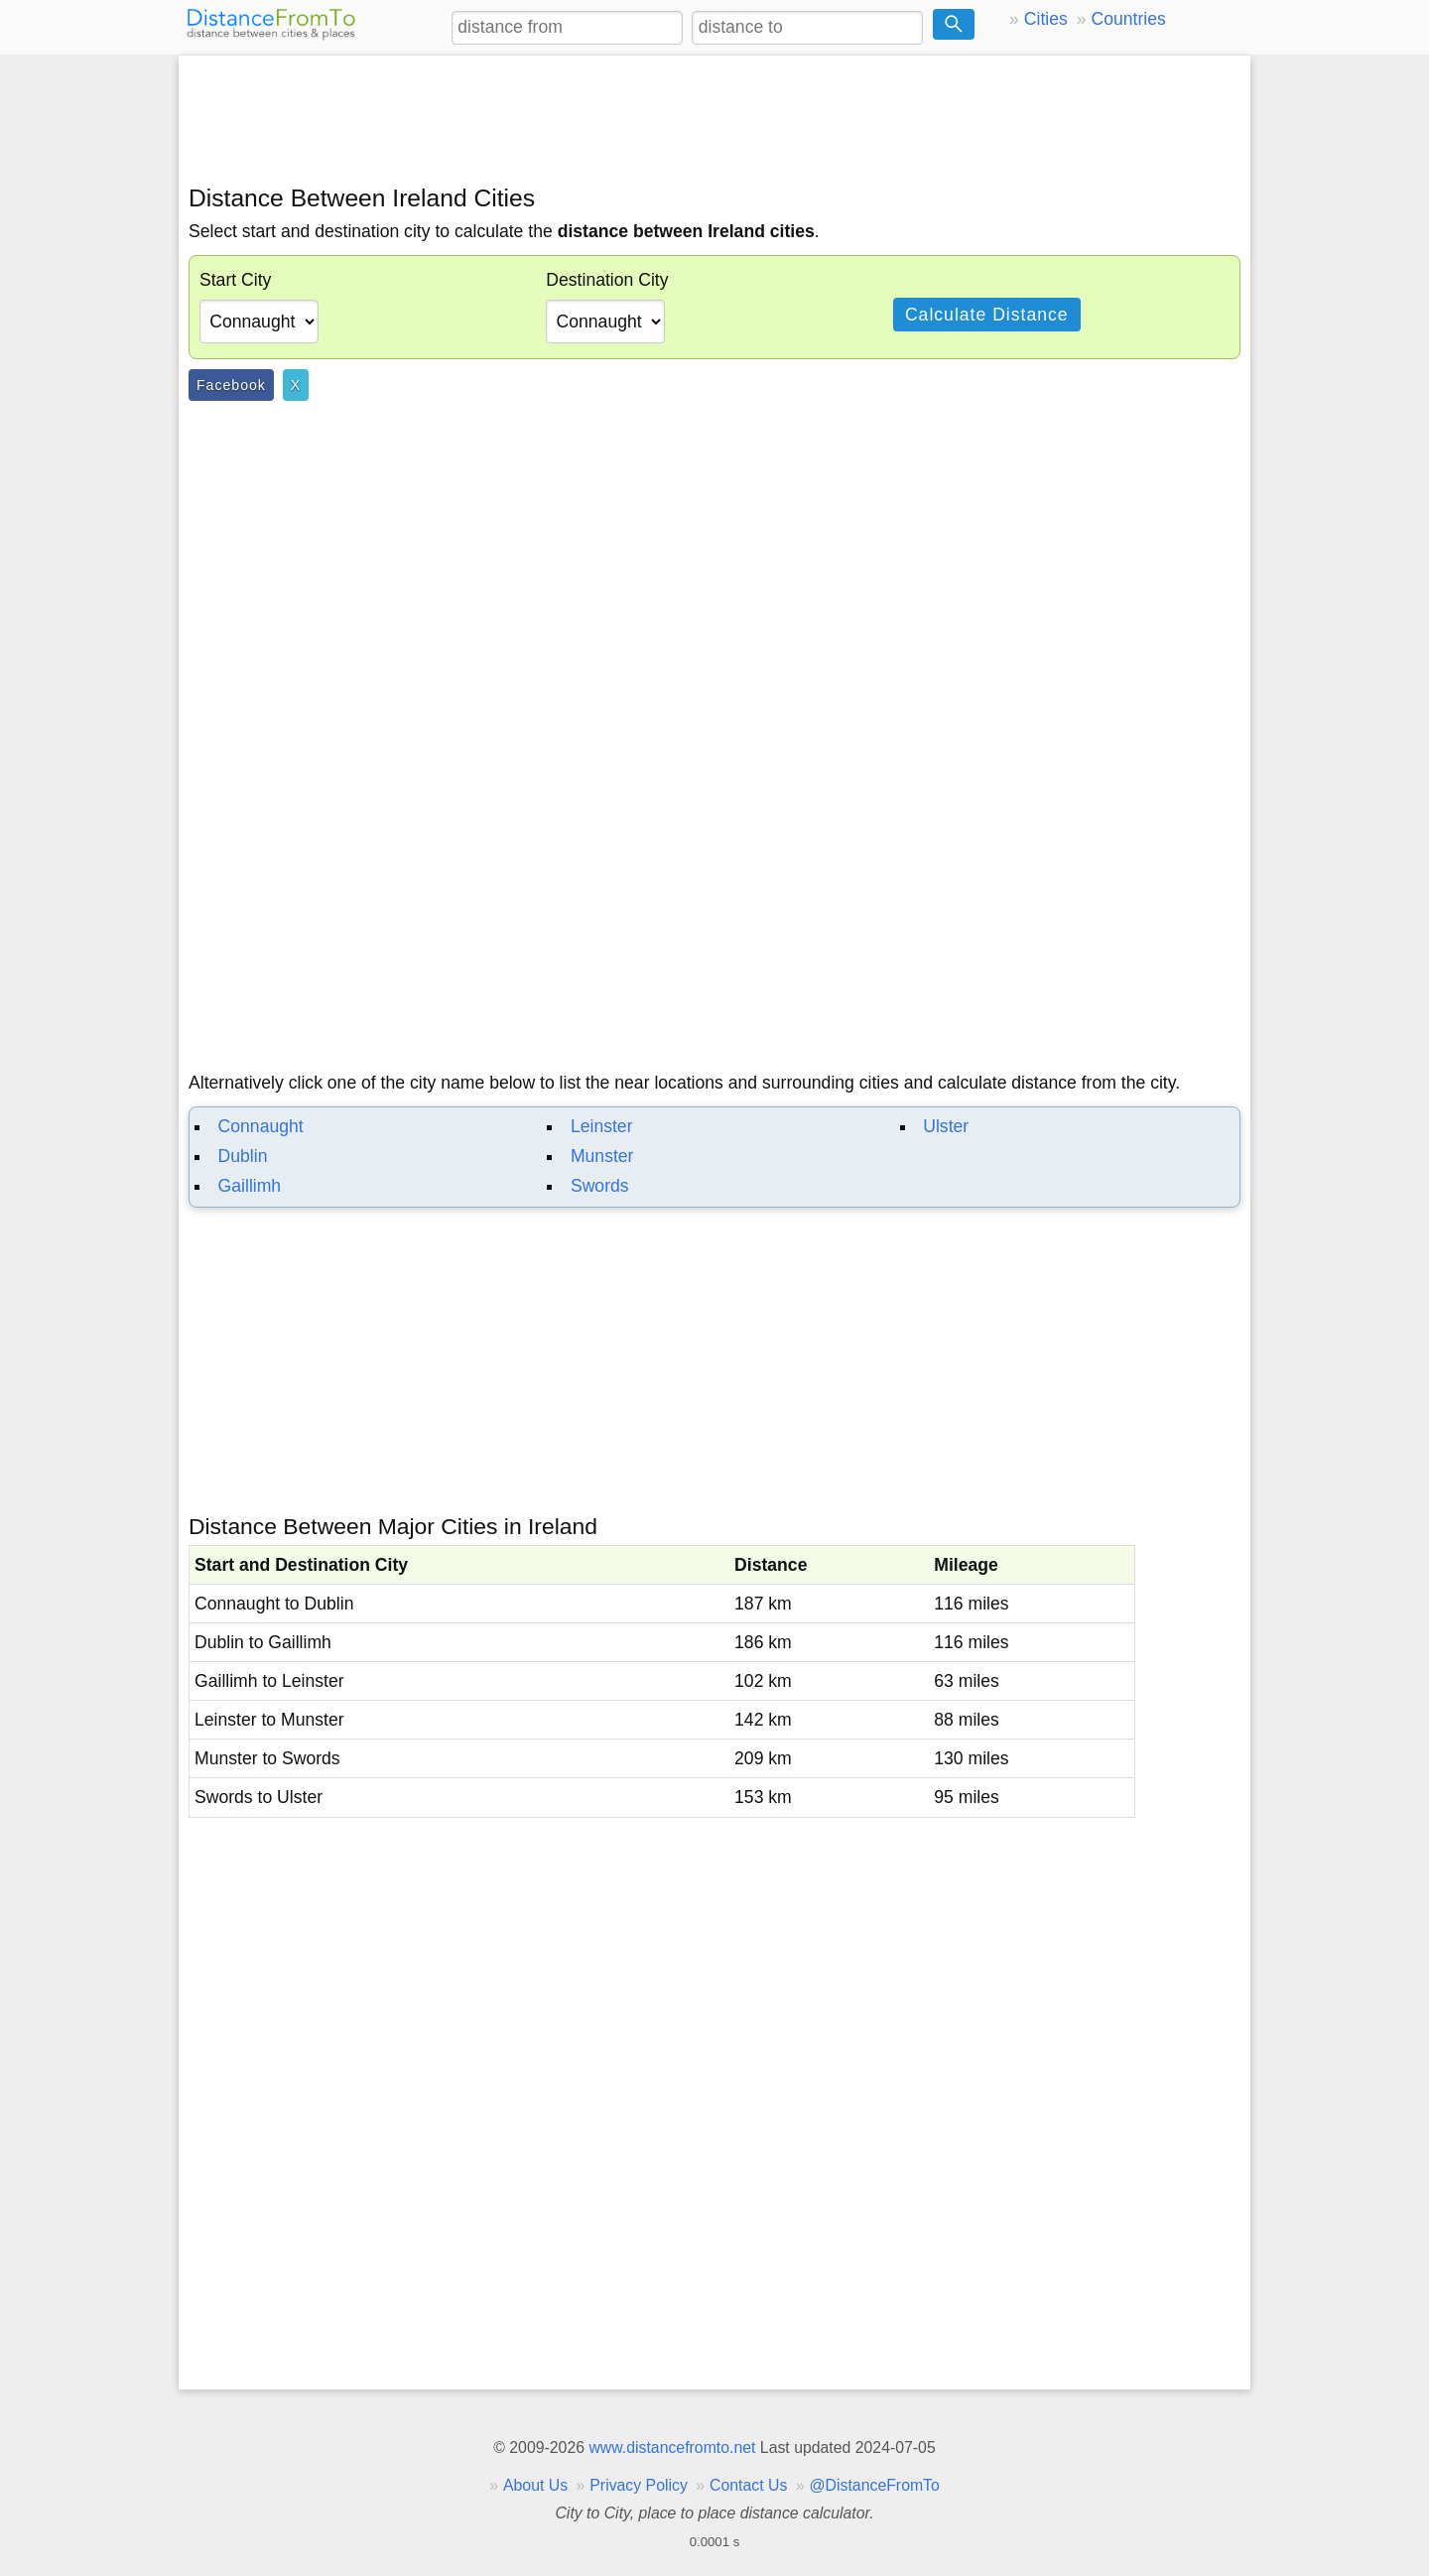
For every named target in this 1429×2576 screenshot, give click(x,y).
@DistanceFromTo (875, 2485)
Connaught (261, 1126)
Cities (1046, 19)
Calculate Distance (987, 314)
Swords (600, 1186)
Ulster (946, 1126)
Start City (235, 280)
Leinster (602, 1126)
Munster (602, 1156)
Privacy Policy (638, 2485)
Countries (1128, 19)
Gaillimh (250, 1186)
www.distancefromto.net (671, 2447)
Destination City (607, 280)
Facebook (231, 385)
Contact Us (748, 2485)
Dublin (243, 1156)
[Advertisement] (714, 116)
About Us (535, 2485)
